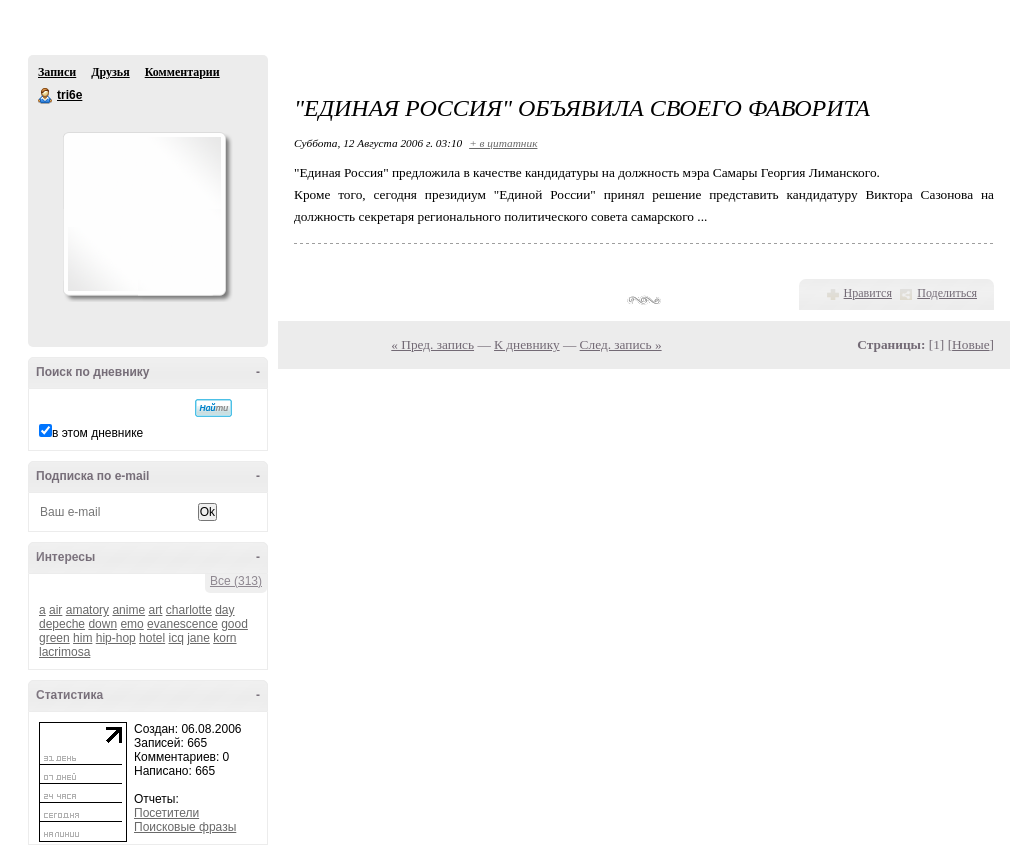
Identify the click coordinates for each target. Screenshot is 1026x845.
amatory (87, 610)
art (155, 610)
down (102, 624)
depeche (62, 624)
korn (224, 638)
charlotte (189, 610)
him (82, 638)
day (224, 610)
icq (175, 638)
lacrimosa (64, 652)
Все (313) (236, 581)
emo (131, 624)
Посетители (166, 813)
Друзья (110, 72)
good (234, 624)
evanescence (182, 624)
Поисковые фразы (185, 827)
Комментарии (182, 72)
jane (198, 638)
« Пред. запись (432, 344)
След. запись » (621, 344)
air (55, 610)
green (54, 638)
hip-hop (116, 638)
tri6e (46, 96)
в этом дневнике (97, 433)
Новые (970, 344)
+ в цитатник (503, 143)
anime (128, 610)
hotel (152, 638)
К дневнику (527, 344)
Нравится (868, 293)
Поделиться (947, 293)
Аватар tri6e (144, 214)
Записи (57, 72)
